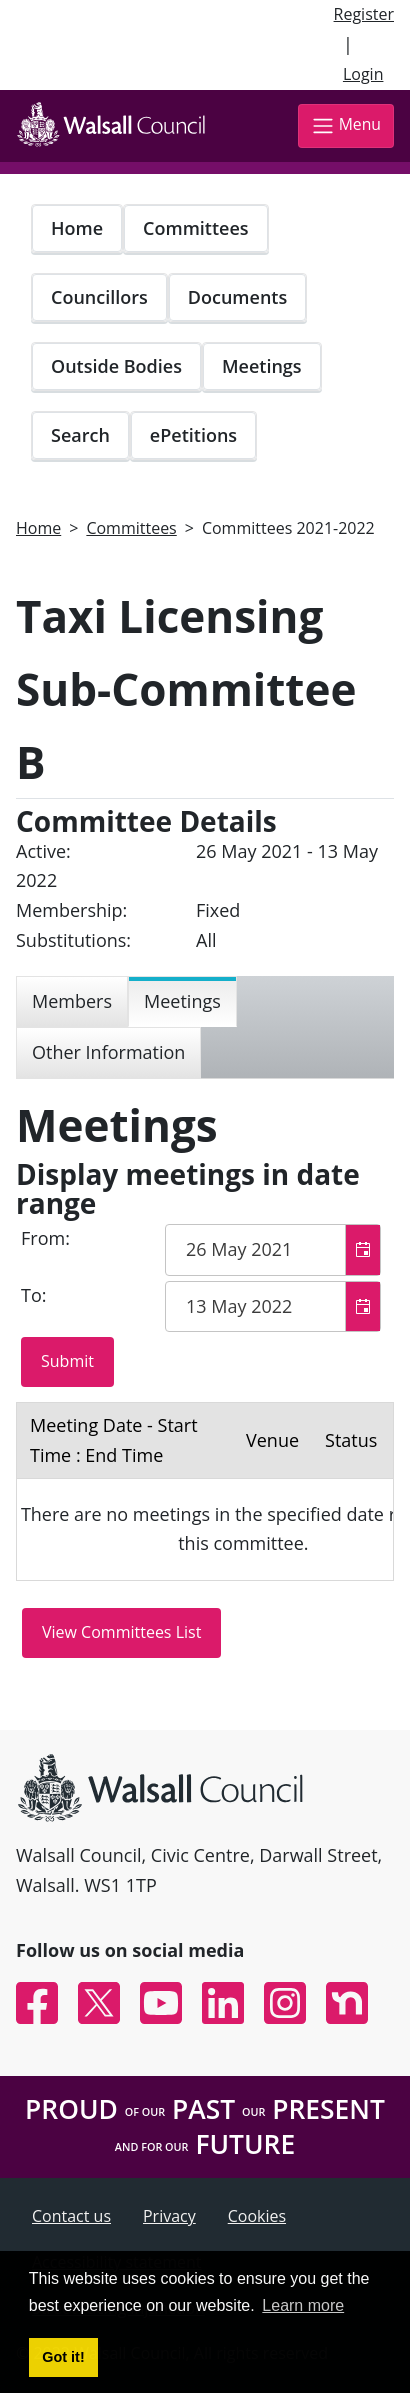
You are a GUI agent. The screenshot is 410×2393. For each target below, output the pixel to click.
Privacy (169, 2216)
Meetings (262, 366)
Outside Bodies (116, 366)
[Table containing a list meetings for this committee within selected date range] (205, 1491)
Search (80, 435)
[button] (362, 1250)
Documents (237, 297)
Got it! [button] (63, 2357)
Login (363, 74)
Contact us (71, 2216)
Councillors (99, 297)
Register (364, 14)
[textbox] (273, 1250)
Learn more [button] (303, 2305)
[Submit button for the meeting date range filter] (67, 1362)
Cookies (257, 2216)
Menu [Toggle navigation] (346, 125)
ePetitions (193, 435)
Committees (196, 228)
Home (77, 228)
